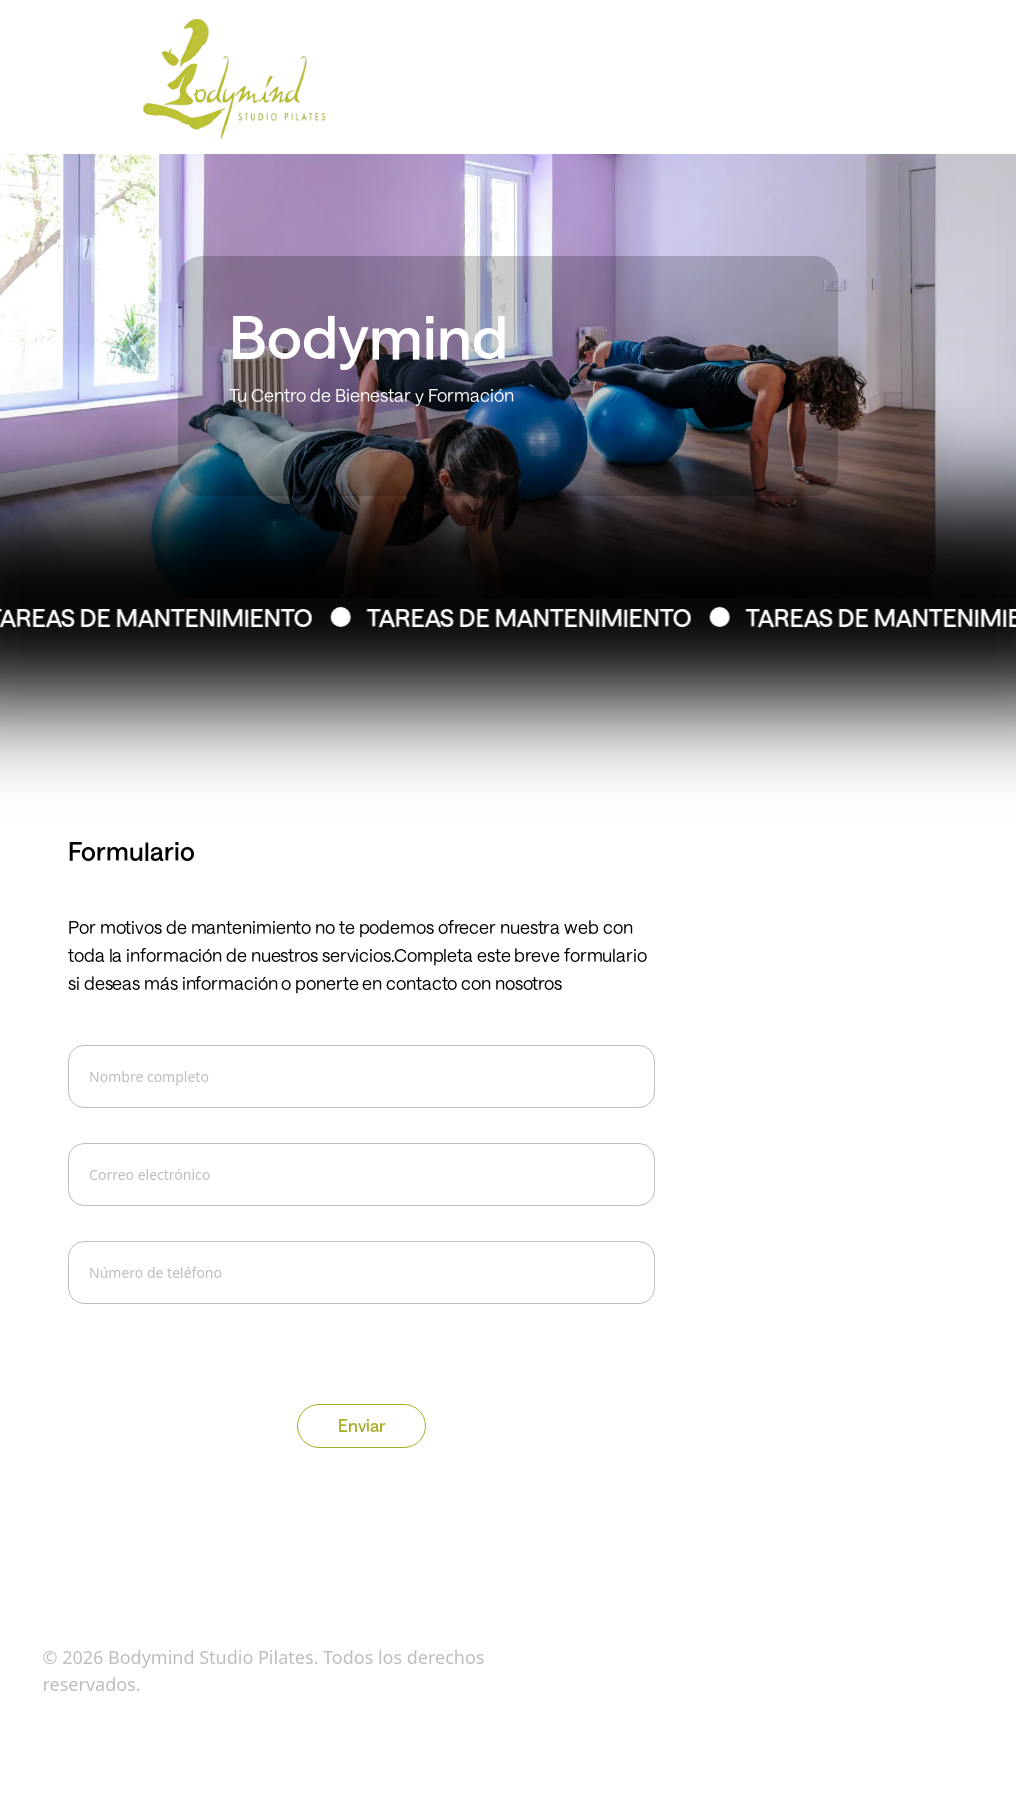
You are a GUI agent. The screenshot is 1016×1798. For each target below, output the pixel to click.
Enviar (361, 1425)
